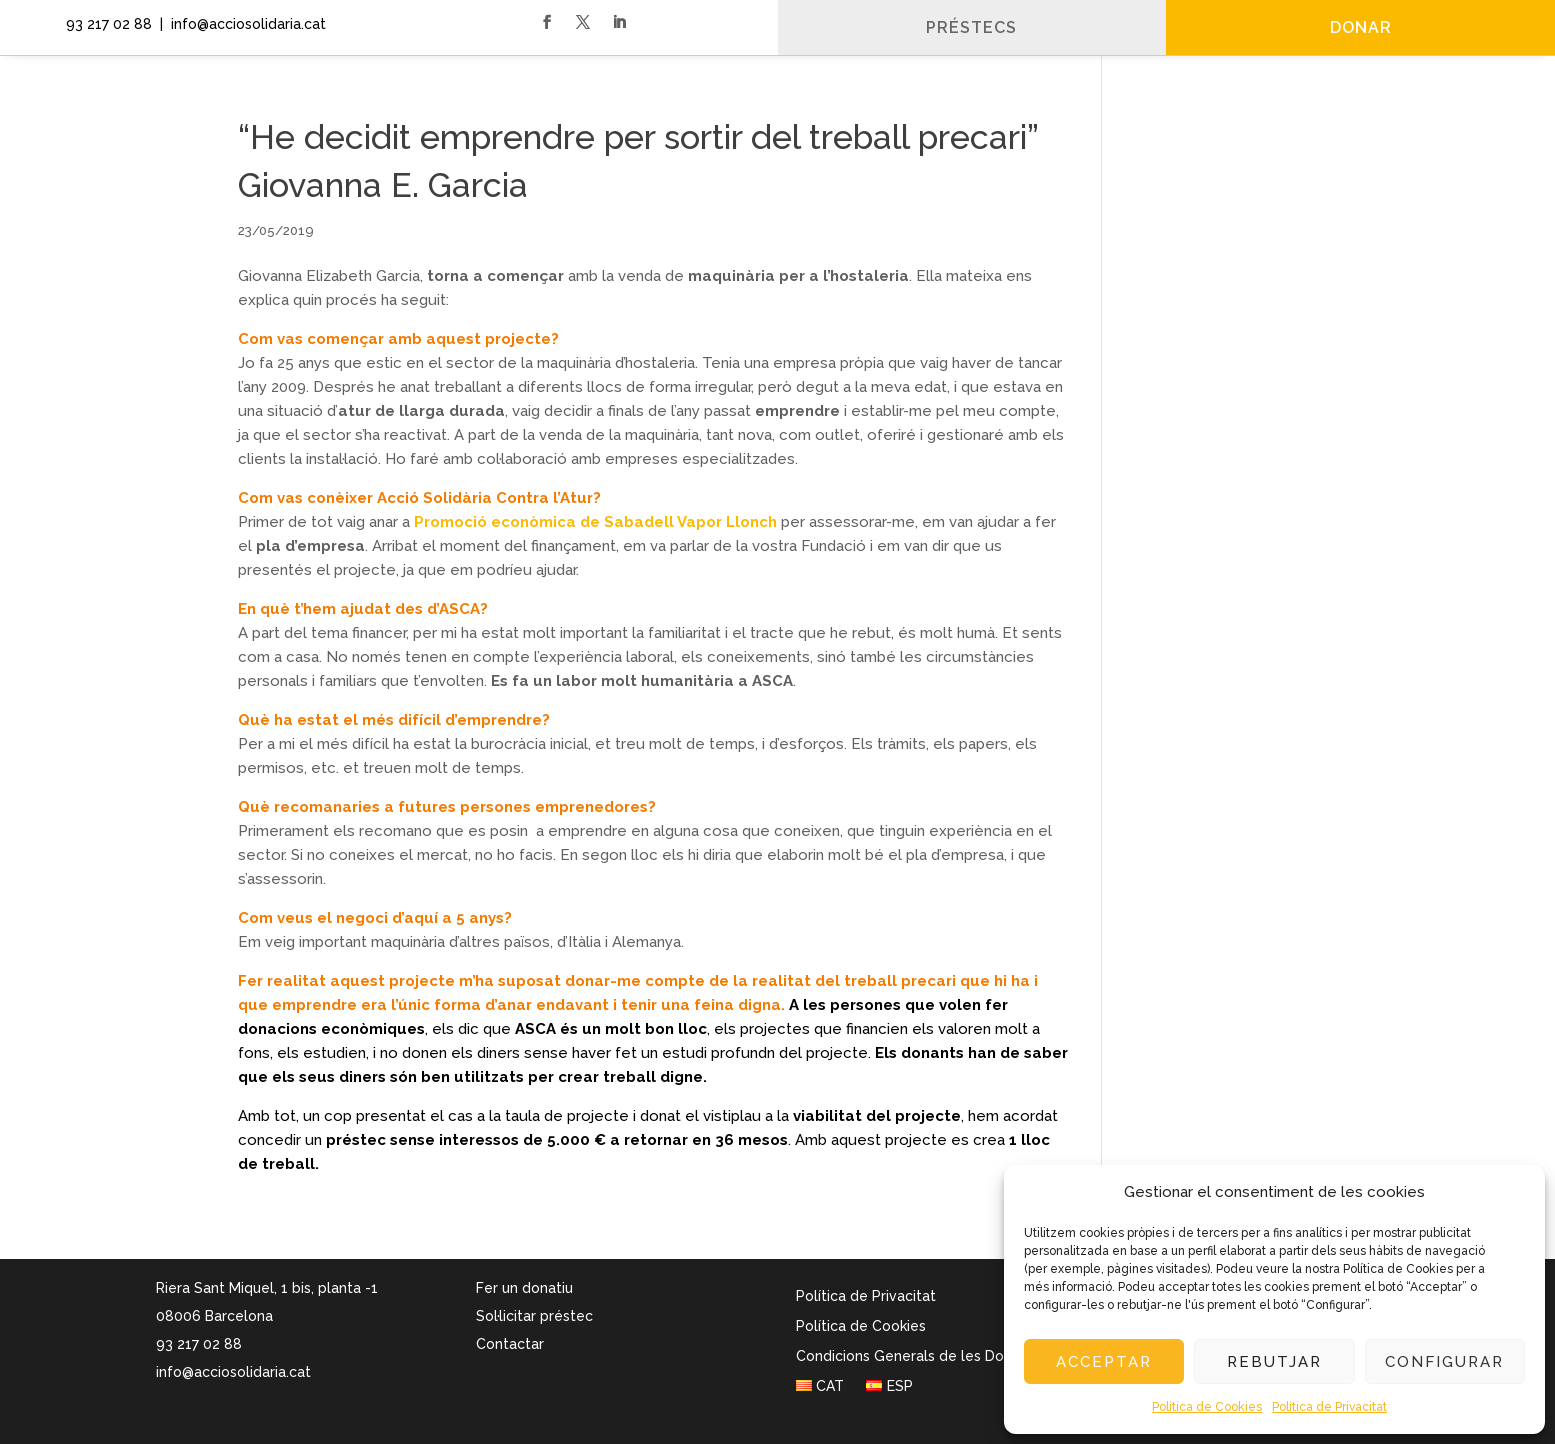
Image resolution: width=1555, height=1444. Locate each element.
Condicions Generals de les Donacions (925, 1356)
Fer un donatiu (524, 1288)
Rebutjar (1274, 1362)
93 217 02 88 (105, 24)
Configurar (1444, 1362)
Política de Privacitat (1329, 1407)
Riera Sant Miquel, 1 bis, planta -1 (267, 1288)
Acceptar (1104, 1362)
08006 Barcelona (214, 1316)
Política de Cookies (1207, 1407)
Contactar (510, 1344)
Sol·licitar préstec (534, 1316)
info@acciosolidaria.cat (233, 1372)
